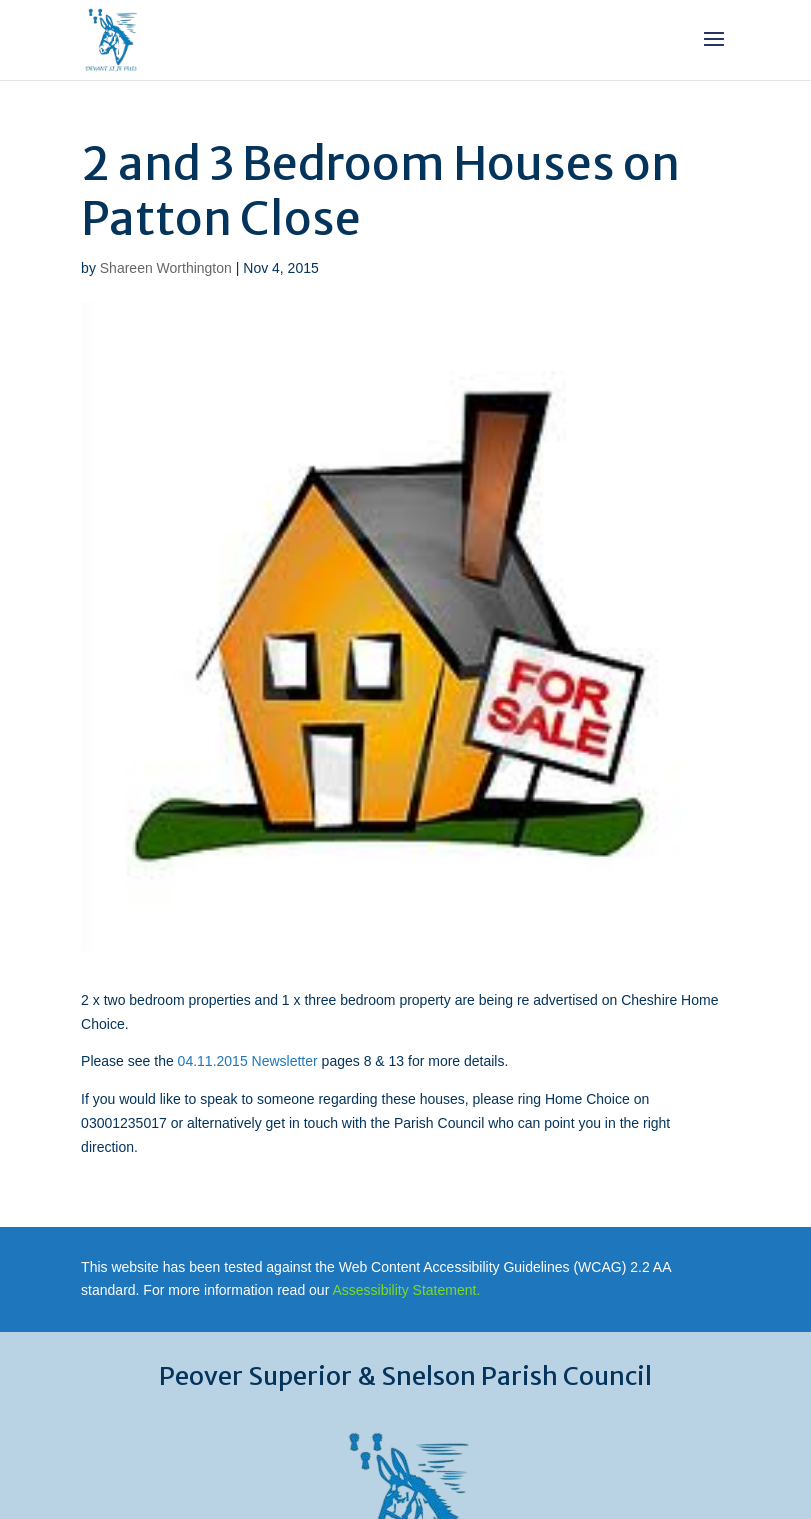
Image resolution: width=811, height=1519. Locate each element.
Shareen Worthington (166, 268)
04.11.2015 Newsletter (248, 1061)
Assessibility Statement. (406, 1290)
